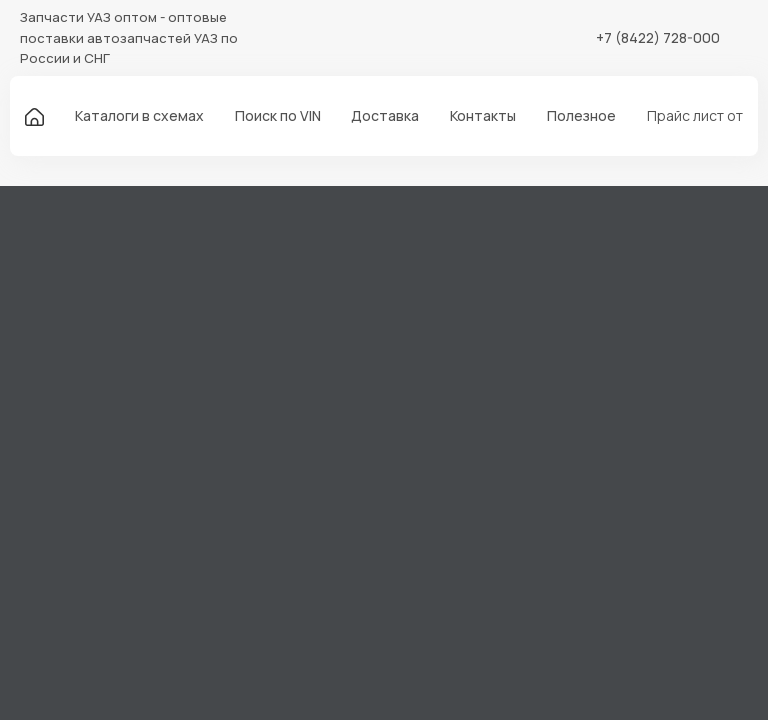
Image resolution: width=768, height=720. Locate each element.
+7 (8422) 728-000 (658, 37)
